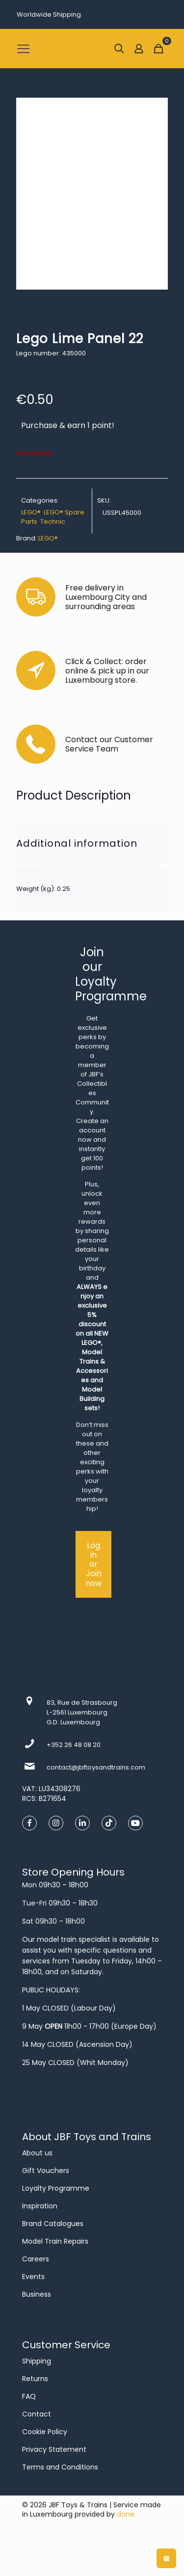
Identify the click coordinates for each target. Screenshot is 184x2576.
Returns (35, 2379)
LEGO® (31, 512)
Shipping (36, 2361)
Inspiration (39, 2206)
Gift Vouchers (45, 2170)
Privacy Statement (54, 2449)
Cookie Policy (44, 2432)
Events (33, 2276)
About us (37, 2153)
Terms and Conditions (60, 2467)
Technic (52, 521)
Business (36, 2294)
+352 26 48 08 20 (74, 1744)
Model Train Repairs (55, 2241)
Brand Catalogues (52, 2223)
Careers (35, 2259)
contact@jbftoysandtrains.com (96, 1767)
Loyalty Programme (55, 2188)
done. (126, 2514)
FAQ (29, 2396)
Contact (36, 2414)
